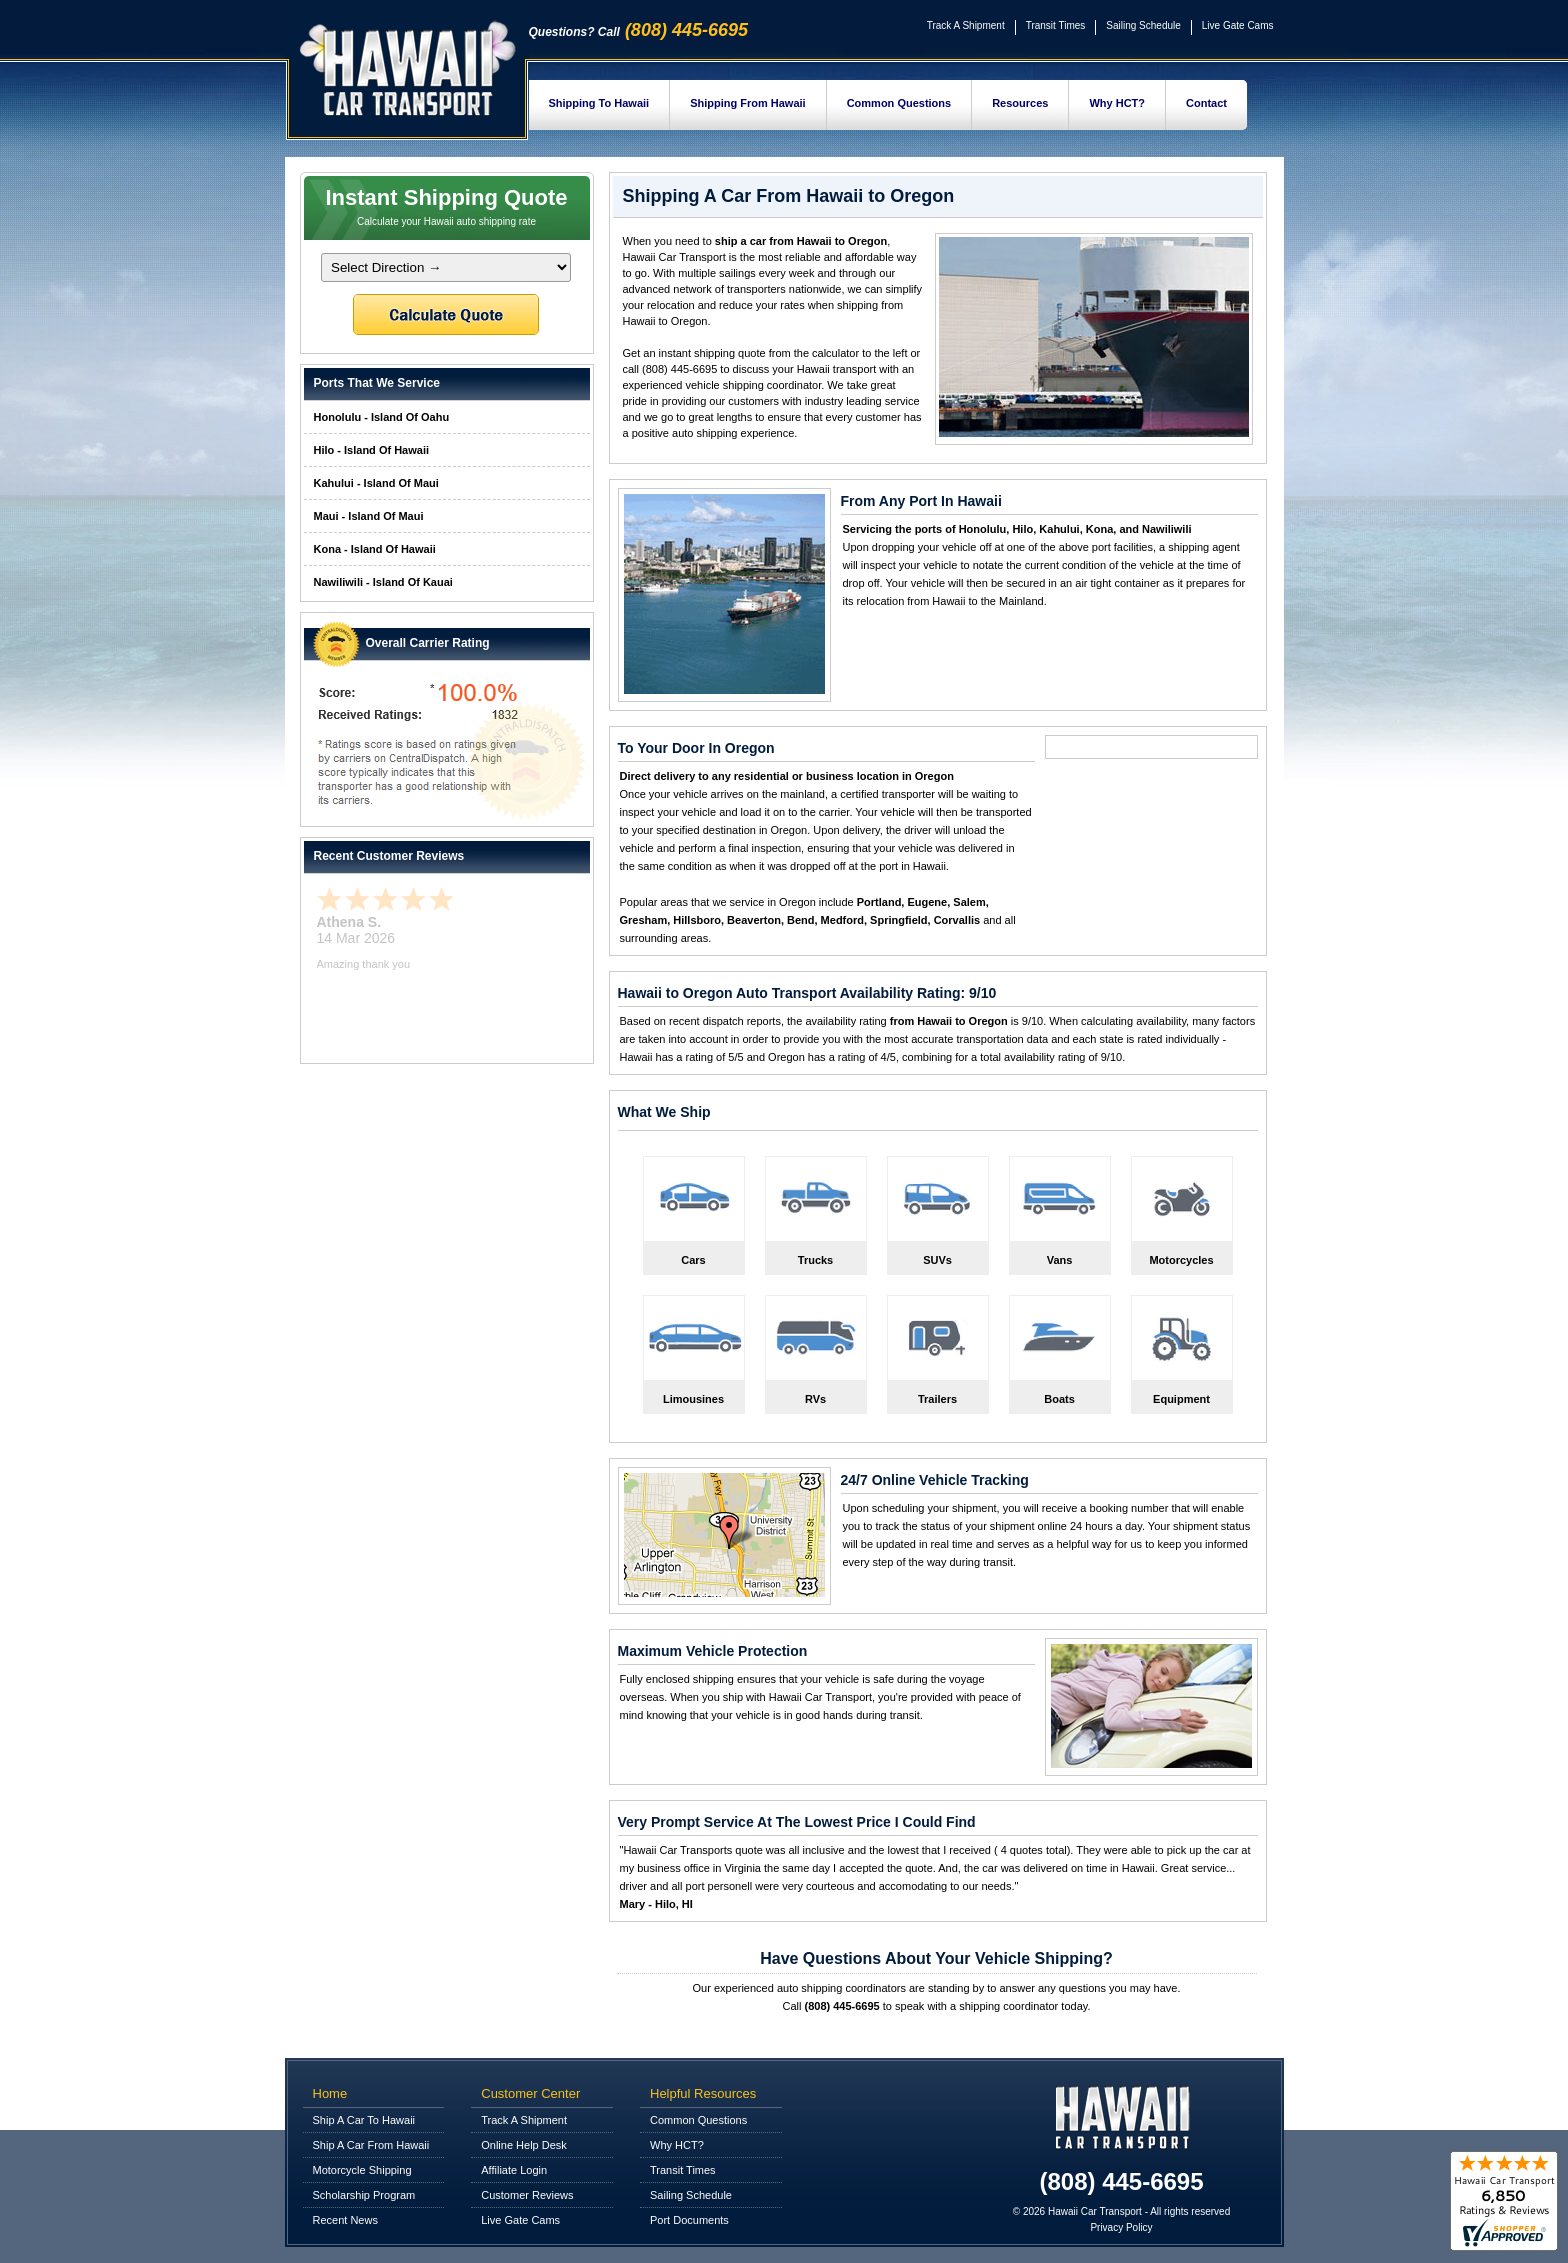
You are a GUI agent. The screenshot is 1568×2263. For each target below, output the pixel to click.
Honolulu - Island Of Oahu (382, 417)
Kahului (1059, 529)
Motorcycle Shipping (362, 2170)
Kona (1100, 529)
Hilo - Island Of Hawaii (372, 450)
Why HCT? (1117, 103)
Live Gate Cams (1238, 25)
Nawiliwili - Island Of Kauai (383, 582)
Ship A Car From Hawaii (371, 2145)
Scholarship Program (364, 2195)
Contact (1206, 103)
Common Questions (899, 103)
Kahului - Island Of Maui (376, 483)
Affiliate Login (514, 2170)
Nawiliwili (1167, 529)
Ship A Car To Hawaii (364, 2120)
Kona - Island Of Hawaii (375, 549)
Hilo (1022, 529)
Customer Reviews (527, 2195)
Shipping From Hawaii (748, 103)
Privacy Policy (1121, 2227)
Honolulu (983, 529)
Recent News (345, 2220)
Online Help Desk (524, 2145)
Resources (1020, 103)
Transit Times (1056, 25)
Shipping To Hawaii (599, 103)
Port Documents (689, 2220)
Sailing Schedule (1143, 25)
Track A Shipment (966, 25)
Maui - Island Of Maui (369, 516)
